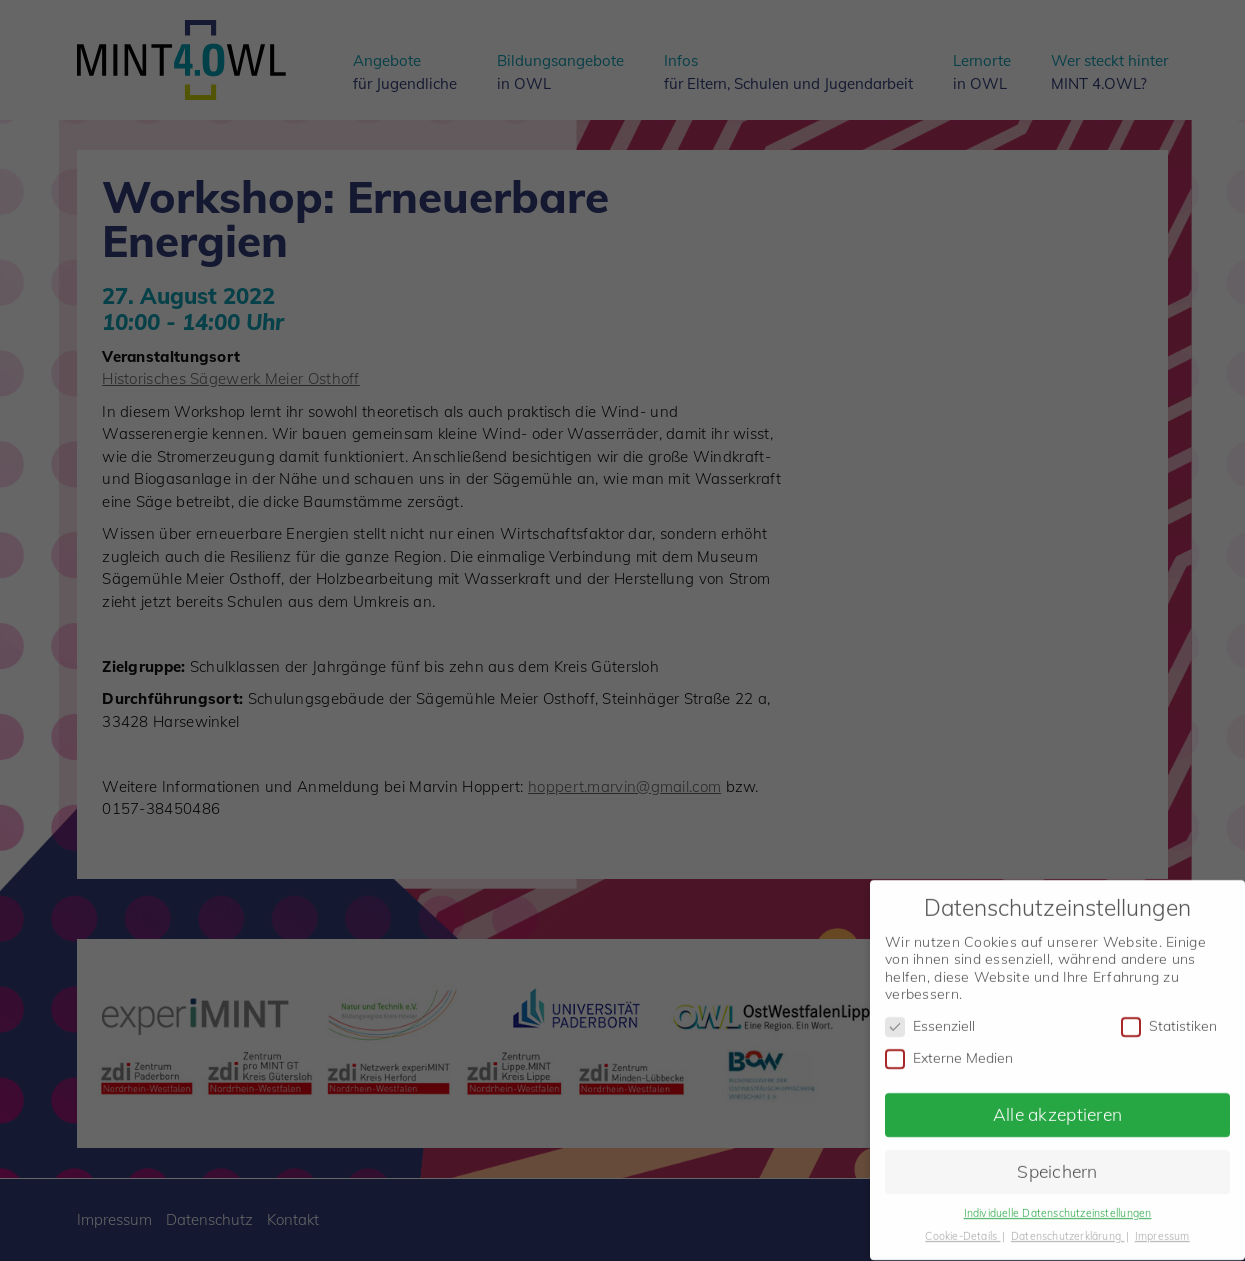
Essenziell (930, 1016)
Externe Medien (949, 1048)
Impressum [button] (1162, 1226)
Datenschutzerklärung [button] (1067, 1226)
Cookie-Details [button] (962, 1226)
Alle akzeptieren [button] (1057, 1104)
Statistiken (1169, 1016)
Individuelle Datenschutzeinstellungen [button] (1058, 1203)
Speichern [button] (1057, 1161)
